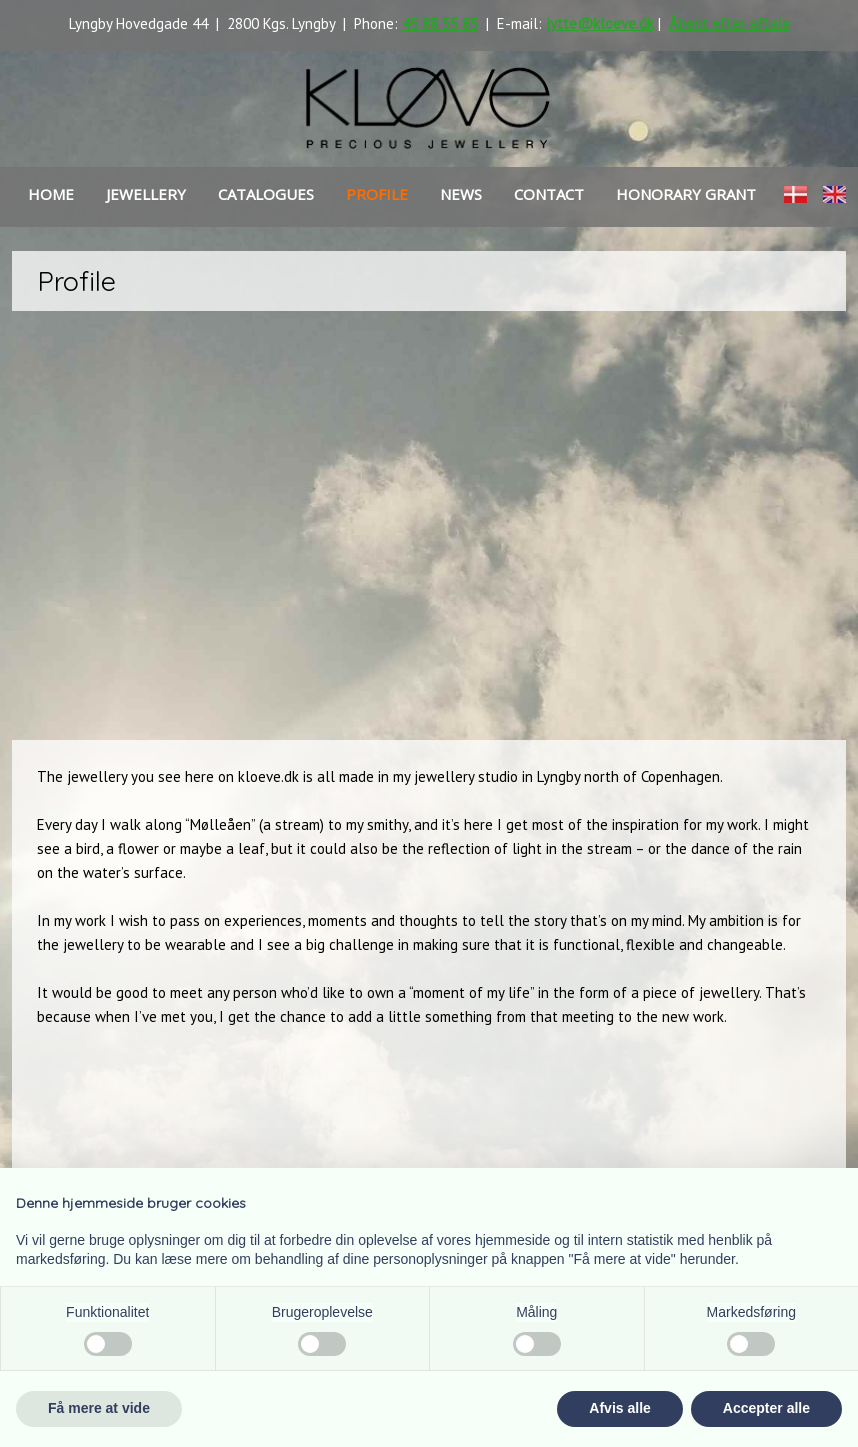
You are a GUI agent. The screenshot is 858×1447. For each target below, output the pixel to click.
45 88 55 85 (440, 23)
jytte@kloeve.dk (600, 23)
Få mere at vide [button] (99, 1408)
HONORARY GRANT (686, 194)
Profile (377, 194)
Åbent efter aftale (729, 23)
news (461, 194)
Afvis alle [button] (619, 1408)
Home (51, 194)
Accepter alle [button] (766, 1408)
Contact (549, 194)
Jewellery (146, 194)
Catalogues (266, 194)
